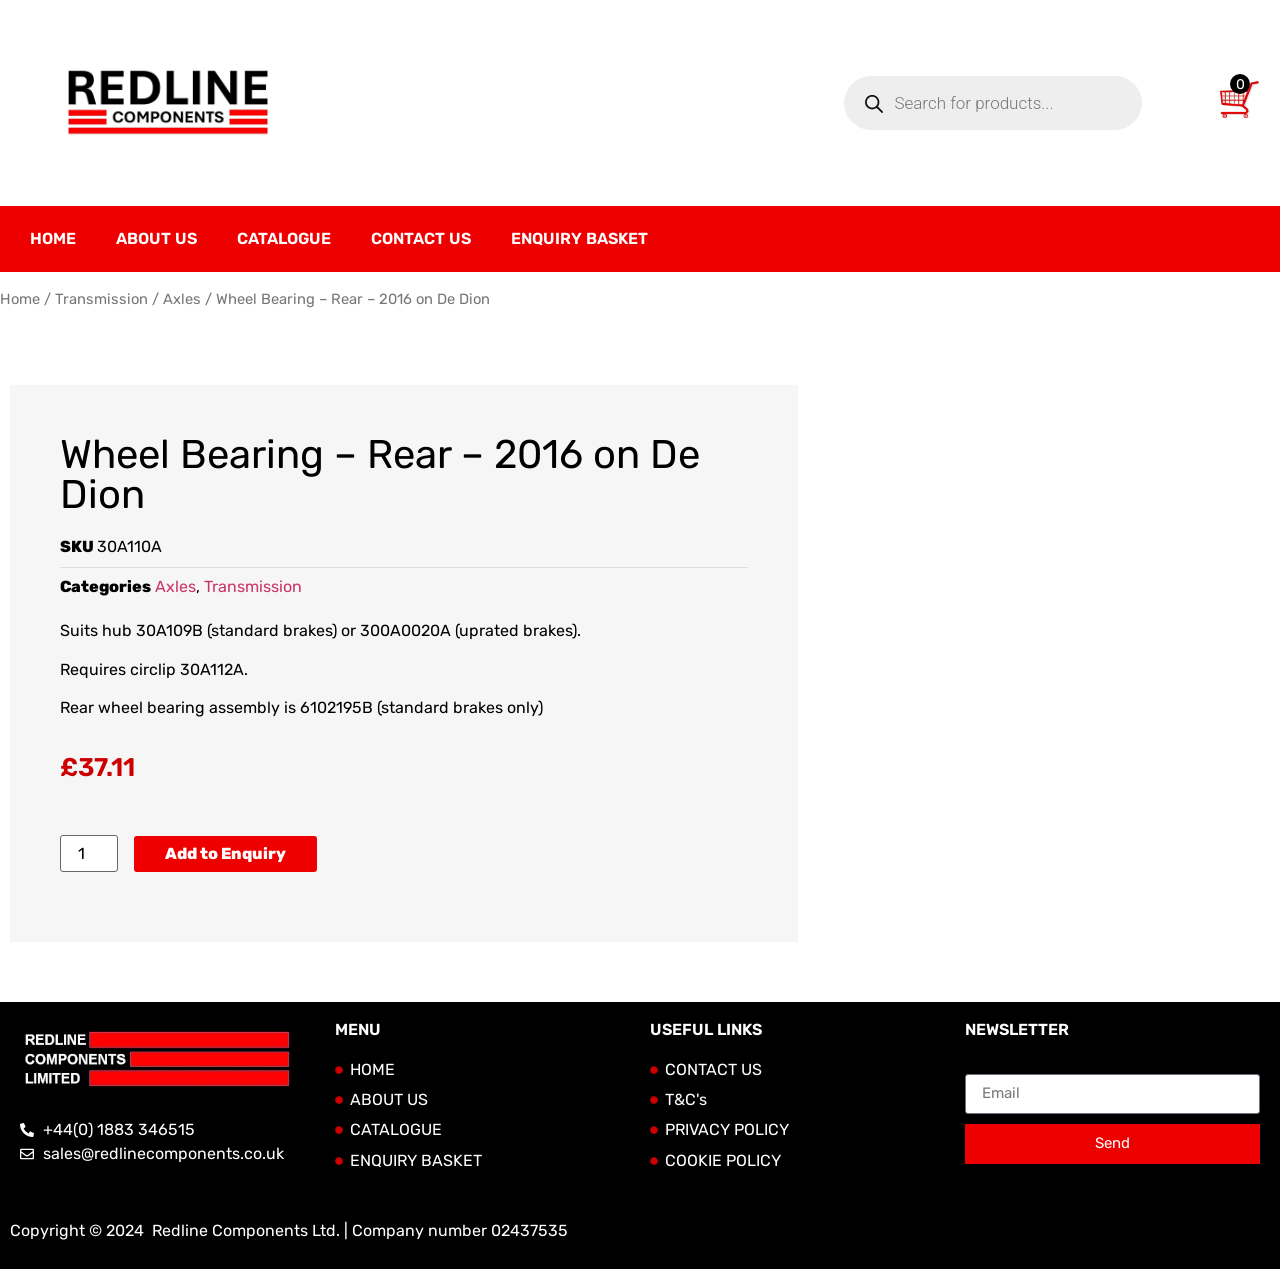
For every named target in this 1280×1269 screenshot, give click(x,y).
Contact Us (421, 238)
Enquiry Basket (579, 238)
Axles (182, 299)
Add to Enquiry (225, 853)
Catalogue (284, 238)
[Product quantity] (89, 853)
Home (53, 238)
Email (985, 1066)
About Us (156, 238)
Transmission (101, 299)
